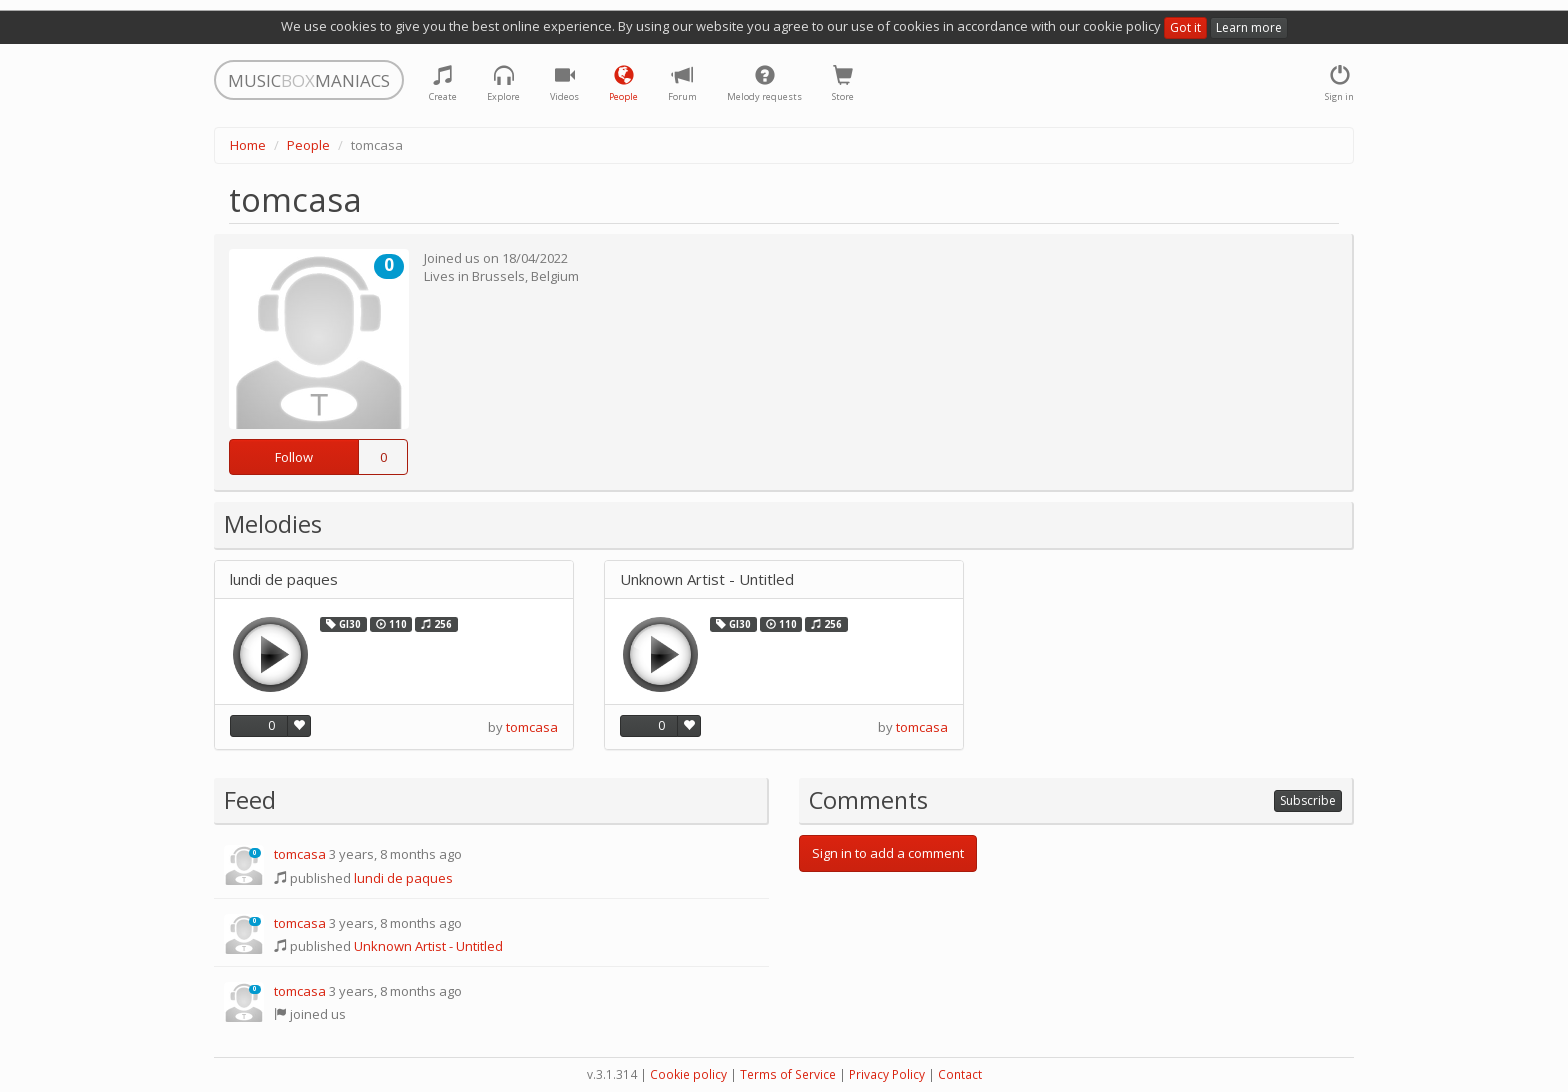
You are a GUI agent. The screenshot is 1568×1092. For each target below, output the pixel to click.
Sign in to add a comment (888, 853)
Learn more (1249, 27)
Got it (1185, 27)
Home (248, 145)
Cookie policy (688, 1074)
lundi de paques (284, 579)
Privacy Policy (887, 1074)
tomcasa (532, 727)
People (308, 145)
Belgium (555, 276)
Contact (960, 1074)
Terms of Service (788, 1074)
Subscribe (1308, 800)
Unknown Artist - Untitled (707, 579)
